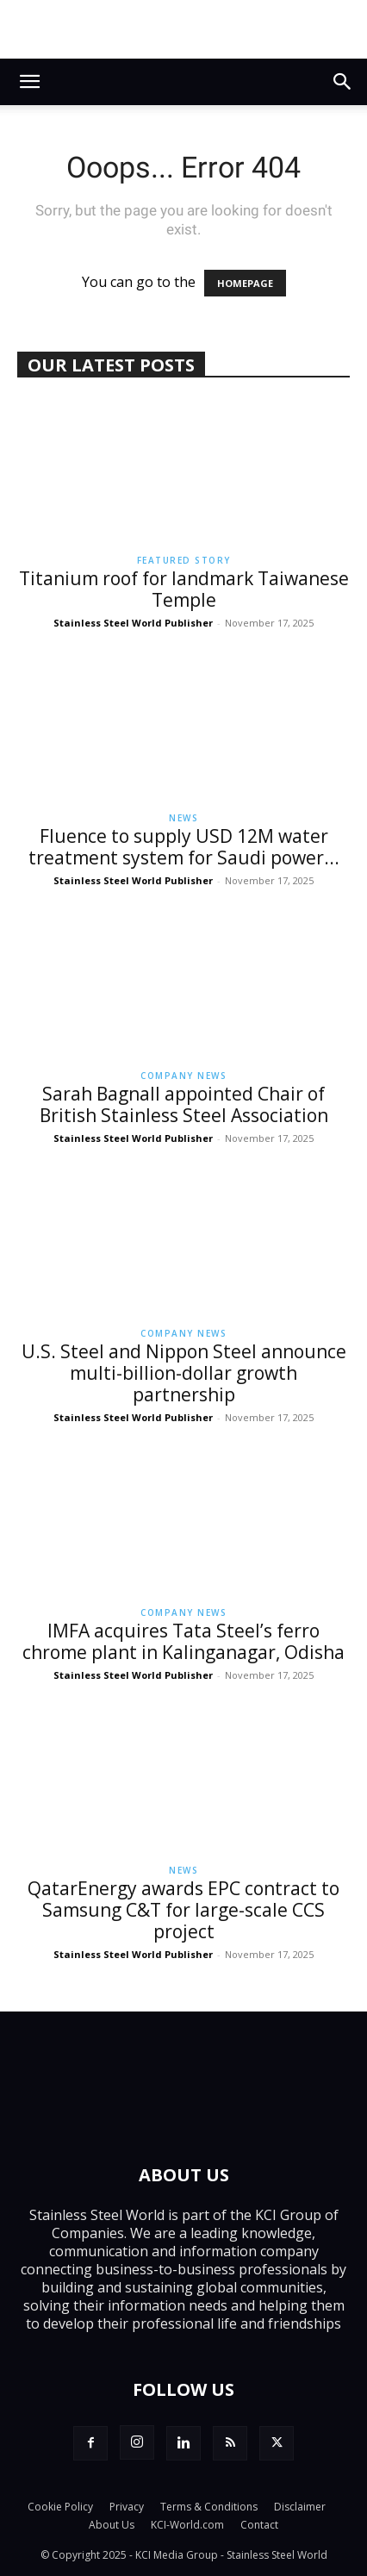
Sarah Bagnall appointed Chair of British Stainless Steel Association (184, 1104)
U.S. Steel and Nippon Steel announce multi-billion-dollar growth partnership (184, 1373)
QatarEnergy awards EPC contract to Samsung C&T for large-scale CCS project (183, 1909)
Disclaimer (300, 2506)
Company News (183, 1076)
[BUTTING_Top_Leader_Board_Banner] (183, 29)
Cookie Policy (60, 2506)
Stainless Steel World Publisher (133, 622)
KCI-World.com (187, 2524)
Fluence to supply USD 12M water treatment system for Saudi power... (183, 847)
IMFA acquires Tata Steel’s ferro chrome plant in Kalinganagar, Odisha (183, 1641)
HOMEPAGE (245, 283)
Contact (259, 2524)
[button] (29, 82)
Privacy (126, 2506)
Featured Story (184, 560)
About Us (111, 2524)
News (183, 818)
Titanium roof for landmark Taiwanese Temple (184, 589)
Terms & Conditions (209, 2506)
